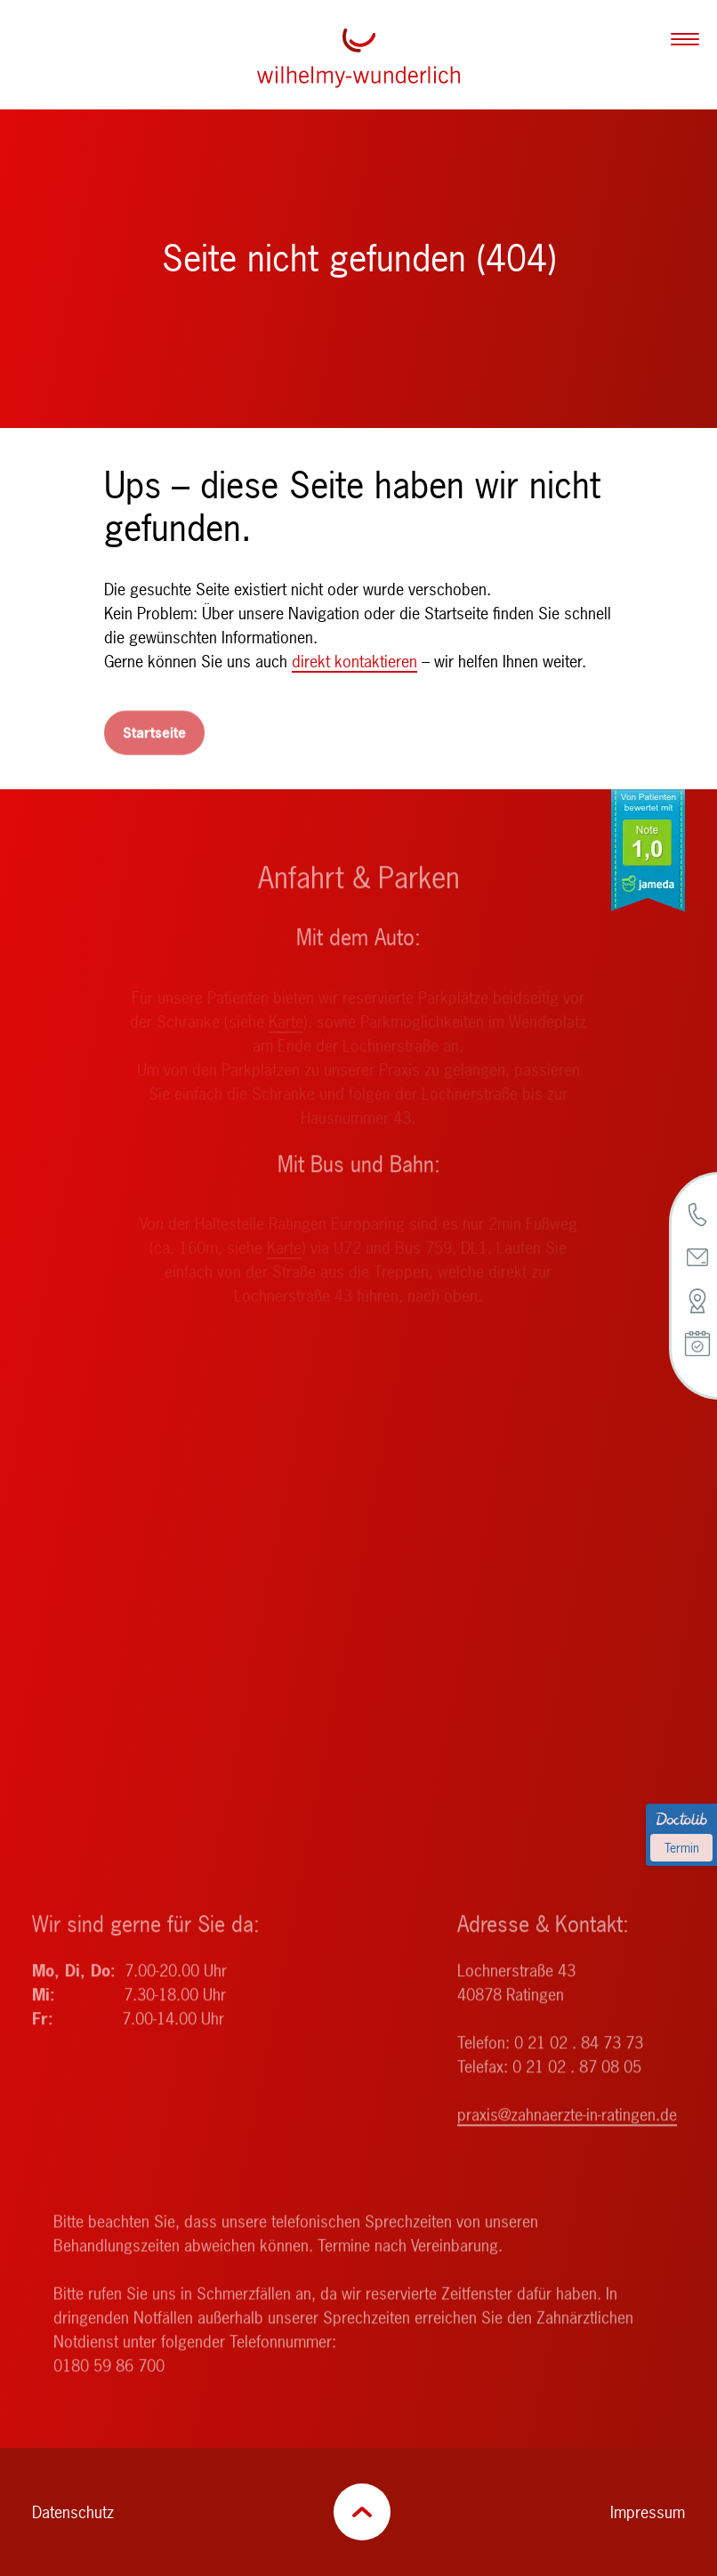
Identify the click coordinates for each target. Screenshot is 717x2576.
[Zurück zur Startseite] (358, 58)
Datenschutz (73, 2512)
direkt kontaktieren (354, 661)
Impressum (647, 2512)
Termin (682, 1847)
